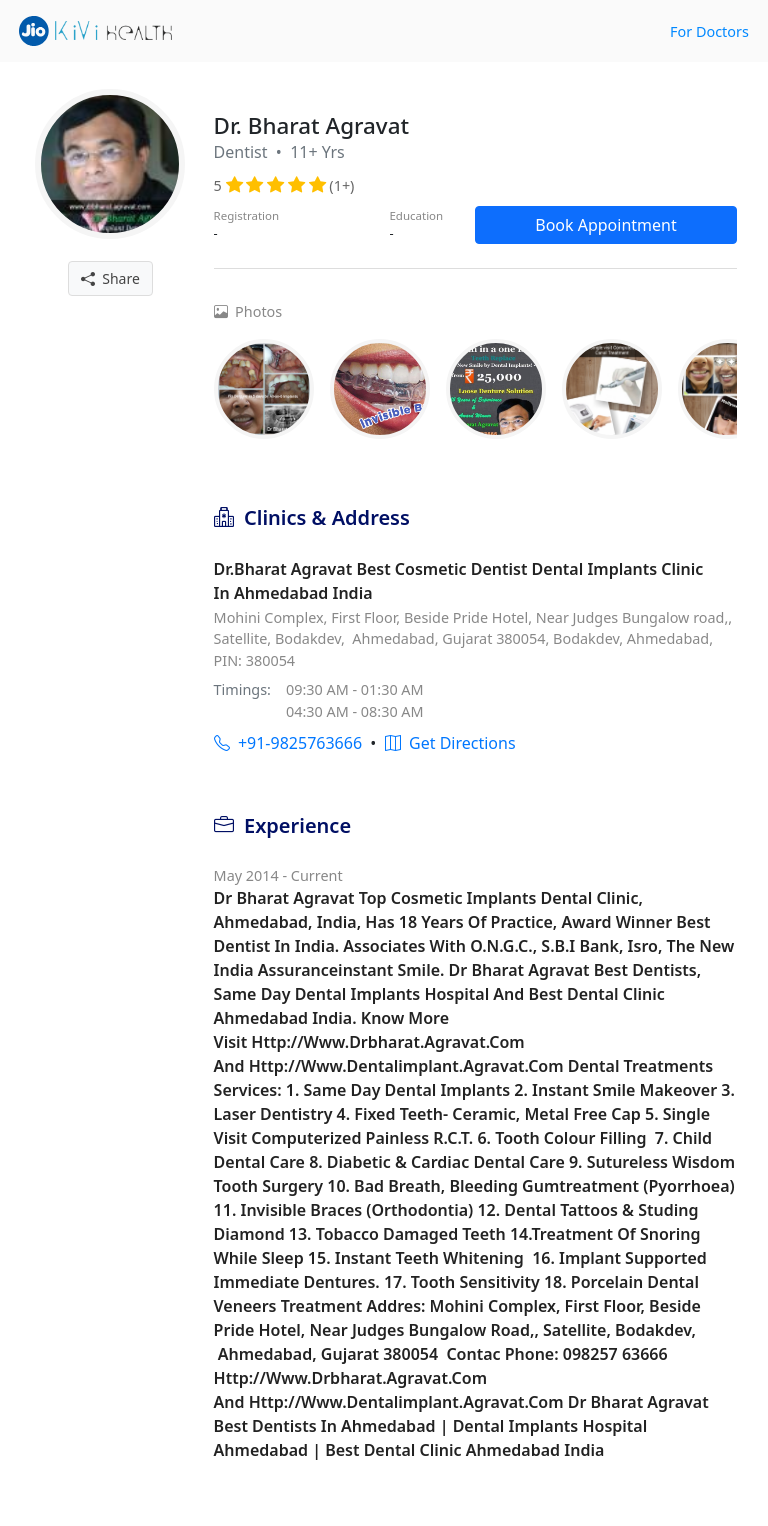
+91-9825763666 (288, 743)
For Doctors (709, 31)
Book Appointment (606, 225)
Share (110, 278)
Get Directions (450, 743)
